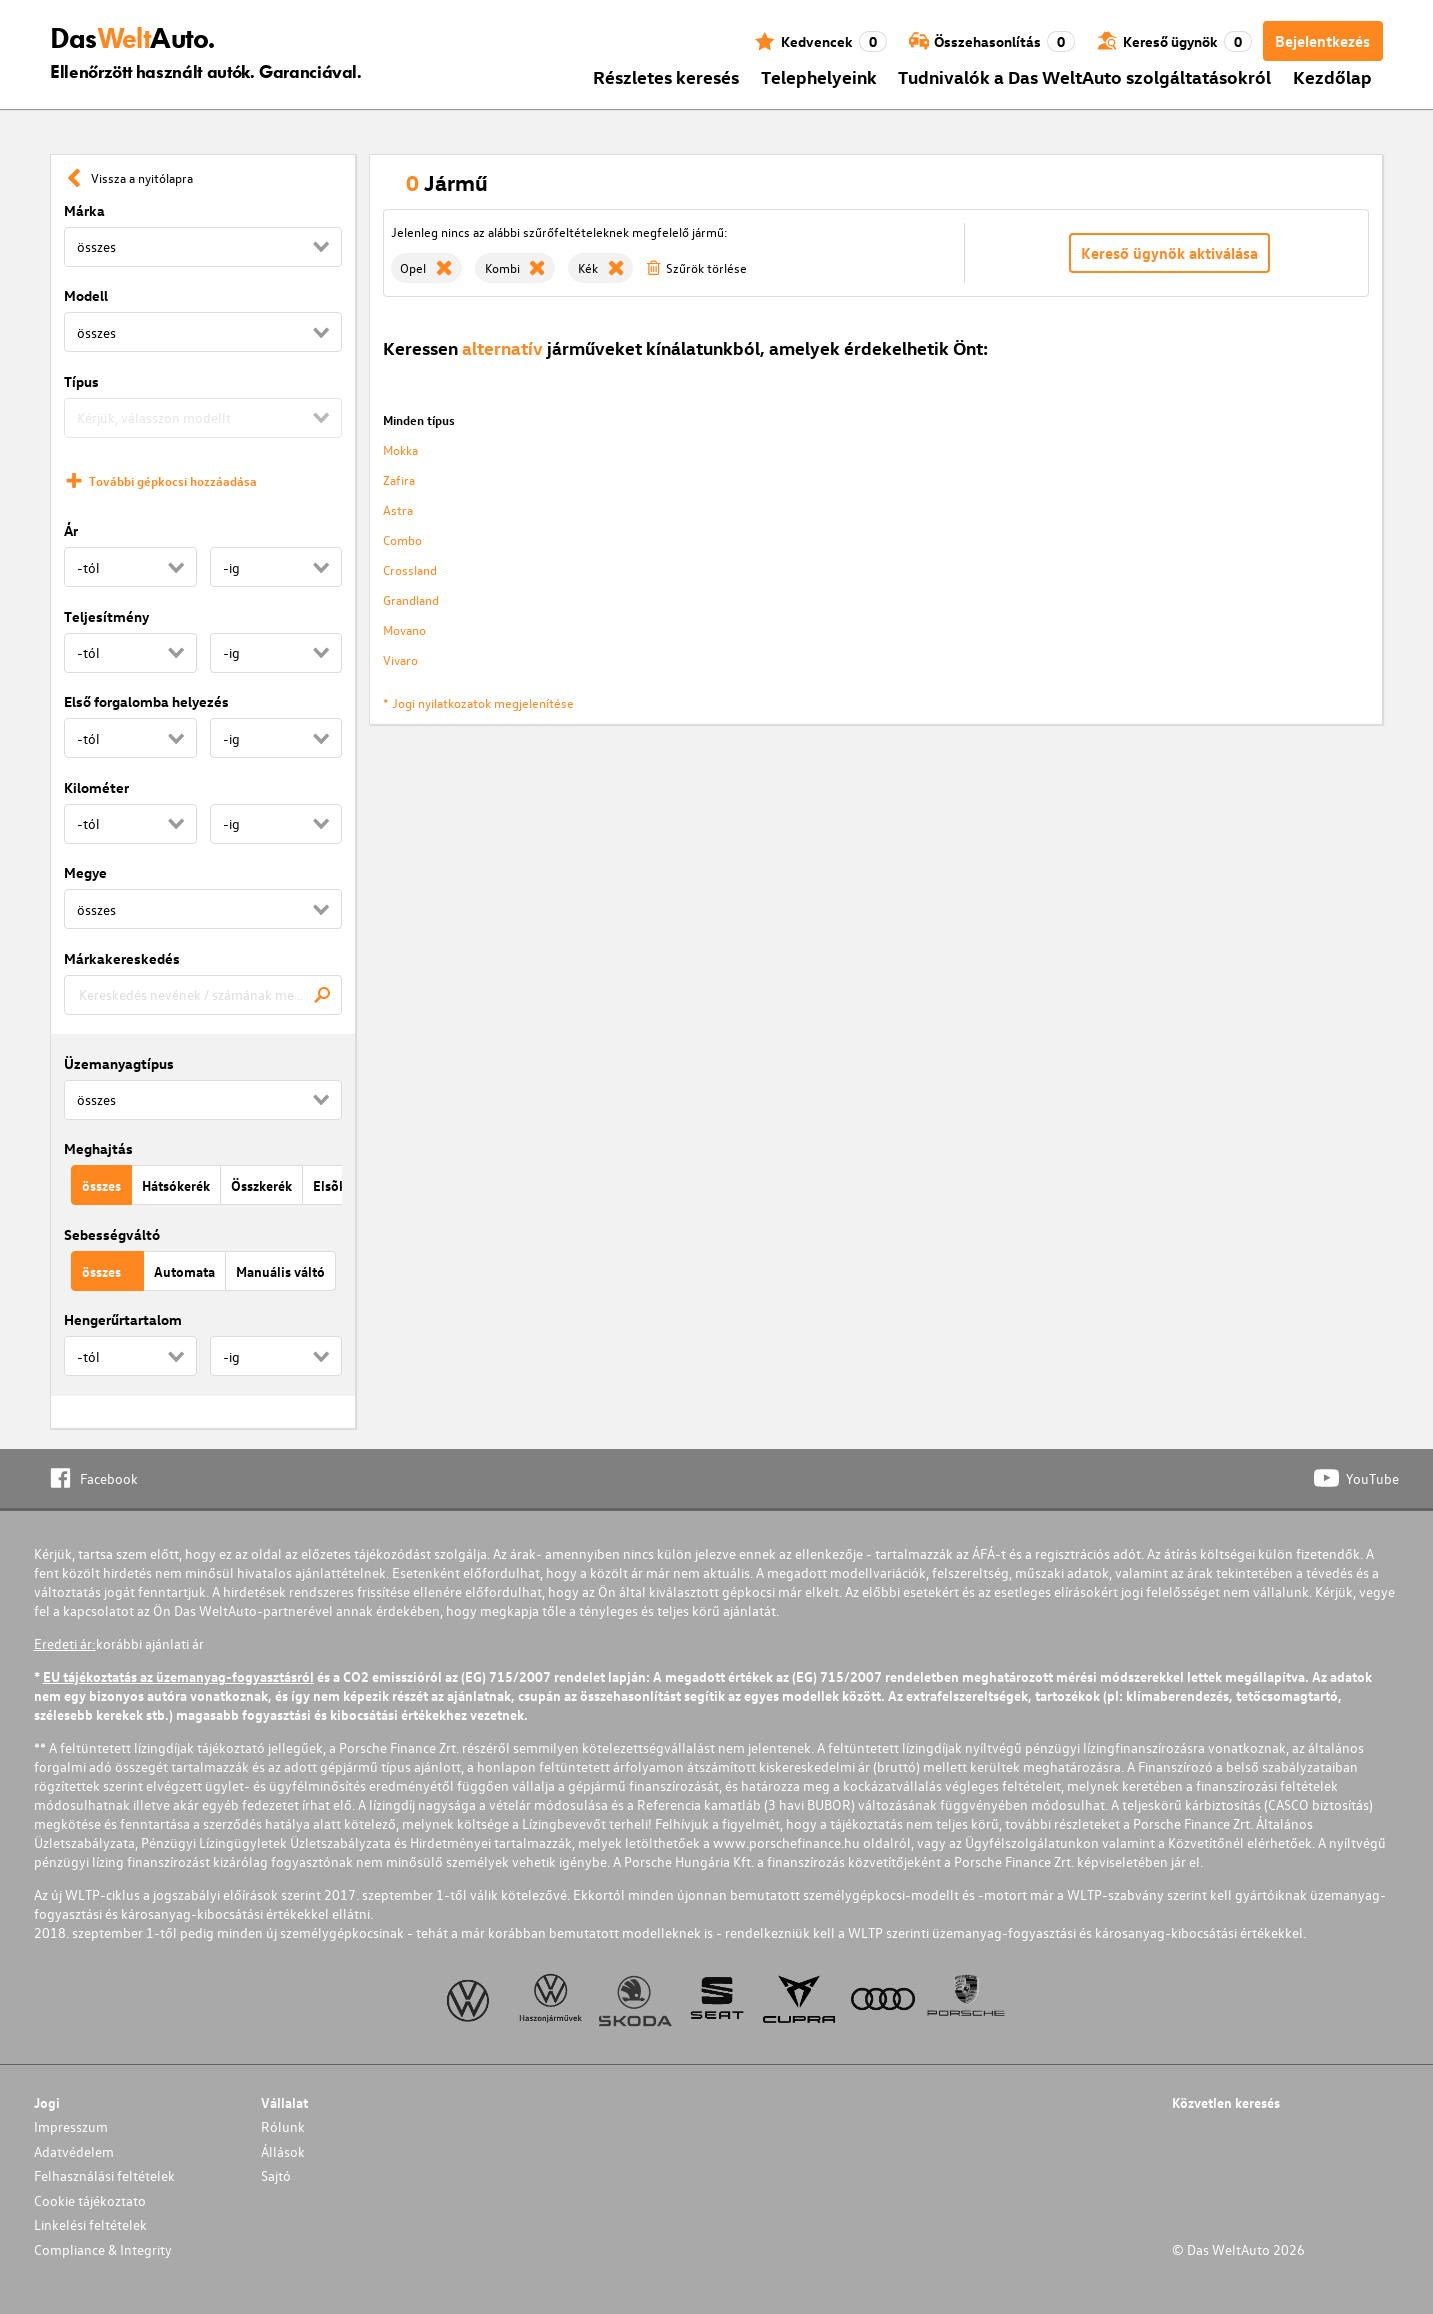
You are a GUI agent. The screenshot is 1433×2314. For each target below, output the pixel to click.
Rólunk (283, 2126)
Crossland (410, 569)
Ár (71, 530)
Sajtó (276, 2175)
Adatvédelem (74, 2151)
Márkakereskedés (122, 958)
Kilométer (96, 787)
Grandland (411, 599)
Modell (86, 295)
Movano (404, 629)
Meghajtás (98, 1148)
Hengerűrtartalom (123, 1319)
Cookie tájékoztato (90, 2200)
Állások (283, 2151)
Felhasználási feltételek (104, 2175)
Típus (81, 381)
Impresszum (71, 2126)
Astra (398, 509)
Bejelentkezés (1322, 41)
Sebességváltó (112, 1234)
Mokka (400, 449)
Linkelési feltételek (90, 2224)
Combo (402, 539)
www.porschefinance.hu (786, 1842)
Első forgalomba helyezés (146, 701)
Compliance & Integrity (103, 2249)
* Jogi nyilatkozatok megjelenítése (478, 702)
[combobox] (203, 995)
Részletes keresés (666, 76)
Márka (84, 210)
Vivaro (400, 659)
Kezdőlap (1332, 76)
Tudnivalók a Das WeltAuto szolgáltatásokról (1084, 76)
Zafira (399, 479)
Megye (85, 872)
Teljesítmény (106, 616)
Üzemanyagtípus (119, 1063)
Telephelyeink (819, 76)
